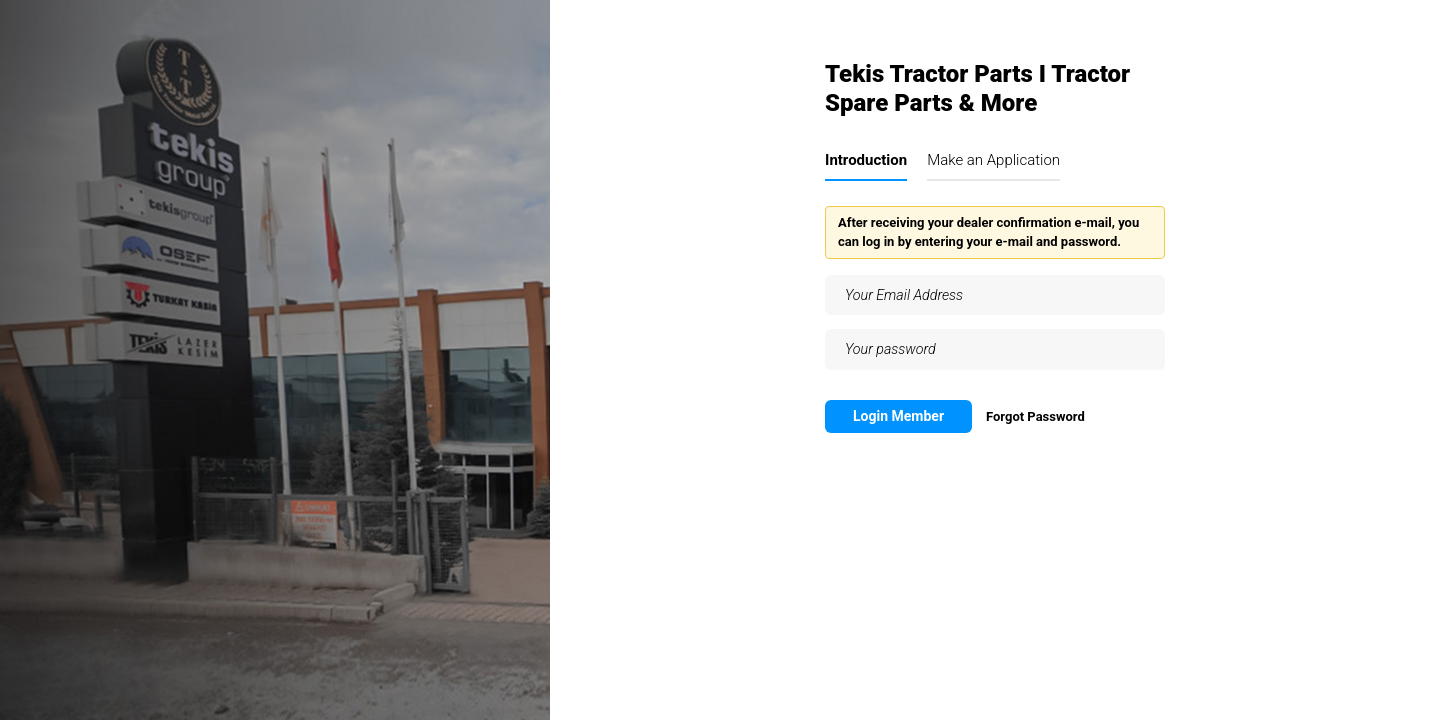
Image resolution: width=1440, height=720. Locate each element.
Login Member (898, 416)
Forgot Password (1035, 416)
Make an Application (993, 160)
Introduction (866, 160)
